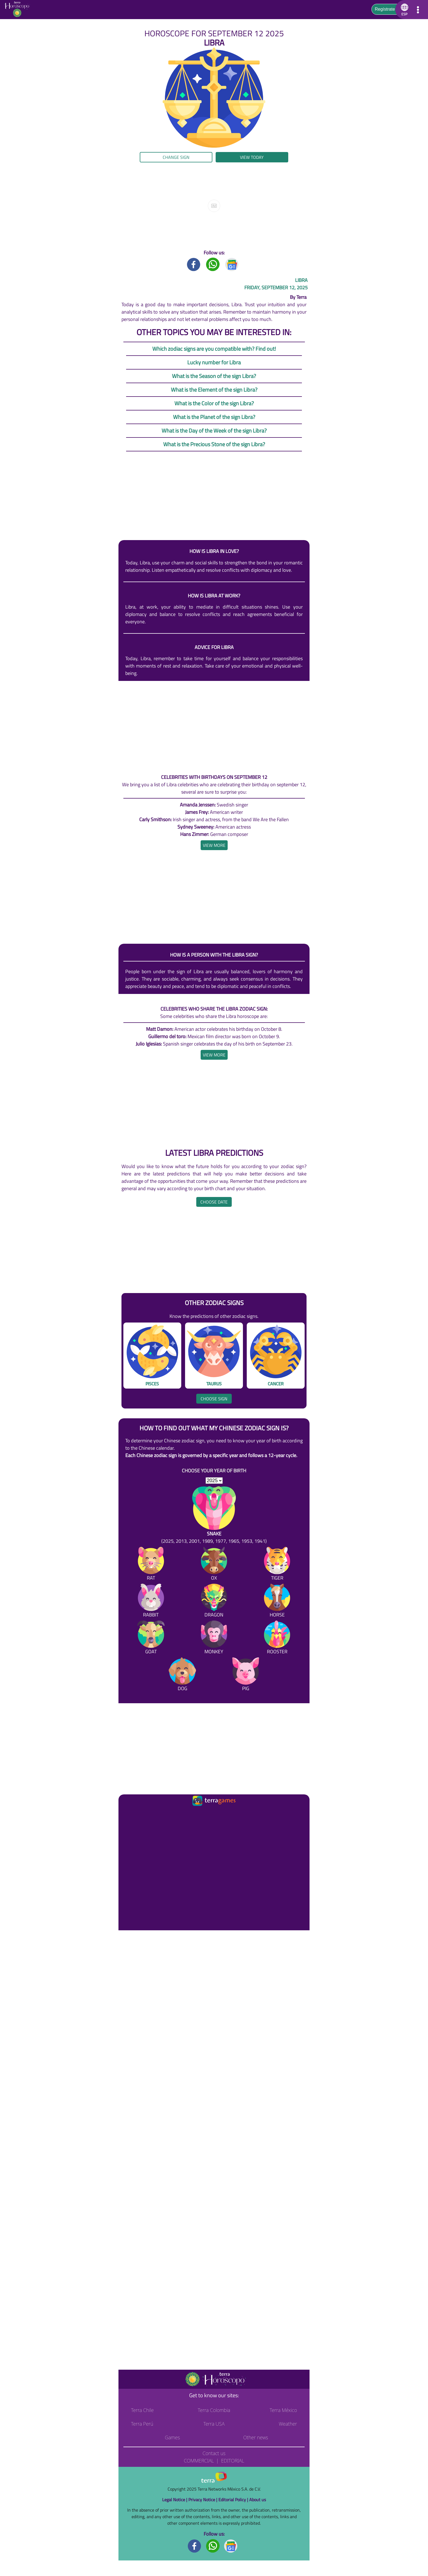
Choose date (214, 1202)
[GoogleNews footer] (231, 2545)
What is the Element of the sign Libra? (214, 389)
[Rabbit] (151, 1601)
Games (172, 2437)
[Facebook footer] (194, 2545)
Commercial (199, 2460)
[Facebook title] (194, 264)
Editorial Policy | (233, 2499)
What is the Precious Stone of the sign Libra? (214, 444)
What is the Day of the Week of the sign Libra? (214, 430)
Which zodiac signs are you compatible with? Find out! (214, 348)
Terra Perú (142, 2423)
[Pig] (245, 1675)
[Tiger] (277, 1565)
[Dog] (182, 1675)
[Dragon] (214, 1601)
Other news (255, 2437)
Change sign (176, 157)
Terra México (283, 2410)
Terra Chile (142, 2410)
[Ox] (214, 1565)
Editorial (232, 2460)
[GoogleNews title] (232, 264)
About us (257, 2499)
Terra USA (214, 2423)
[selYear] (214, 1480)
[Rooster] (277, 1638)
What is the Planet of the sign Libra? (214, 417)
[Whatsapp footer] (213, 2545)
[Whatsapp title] (213, 264)
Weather (288, 2423)
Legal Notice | (175, 2499)
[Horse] (277, 1601)
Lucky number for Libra (214, 362)
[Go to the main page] (18, 9)
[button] (403, 9)
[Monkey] (214, 1638)
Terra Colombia (214, 2410)
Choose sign (214, 1398)
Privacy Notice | (203, 2499)
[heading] (214, 845)
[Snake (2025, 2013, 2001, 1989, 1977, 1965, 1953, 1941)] (214, 1515)
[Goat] (151, 1638)
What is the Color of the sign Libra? (214, 403)
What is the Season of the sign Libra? (214, 376)
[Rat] (151, 1565)
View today (252, 157)
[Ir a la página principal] (127, 1814)
